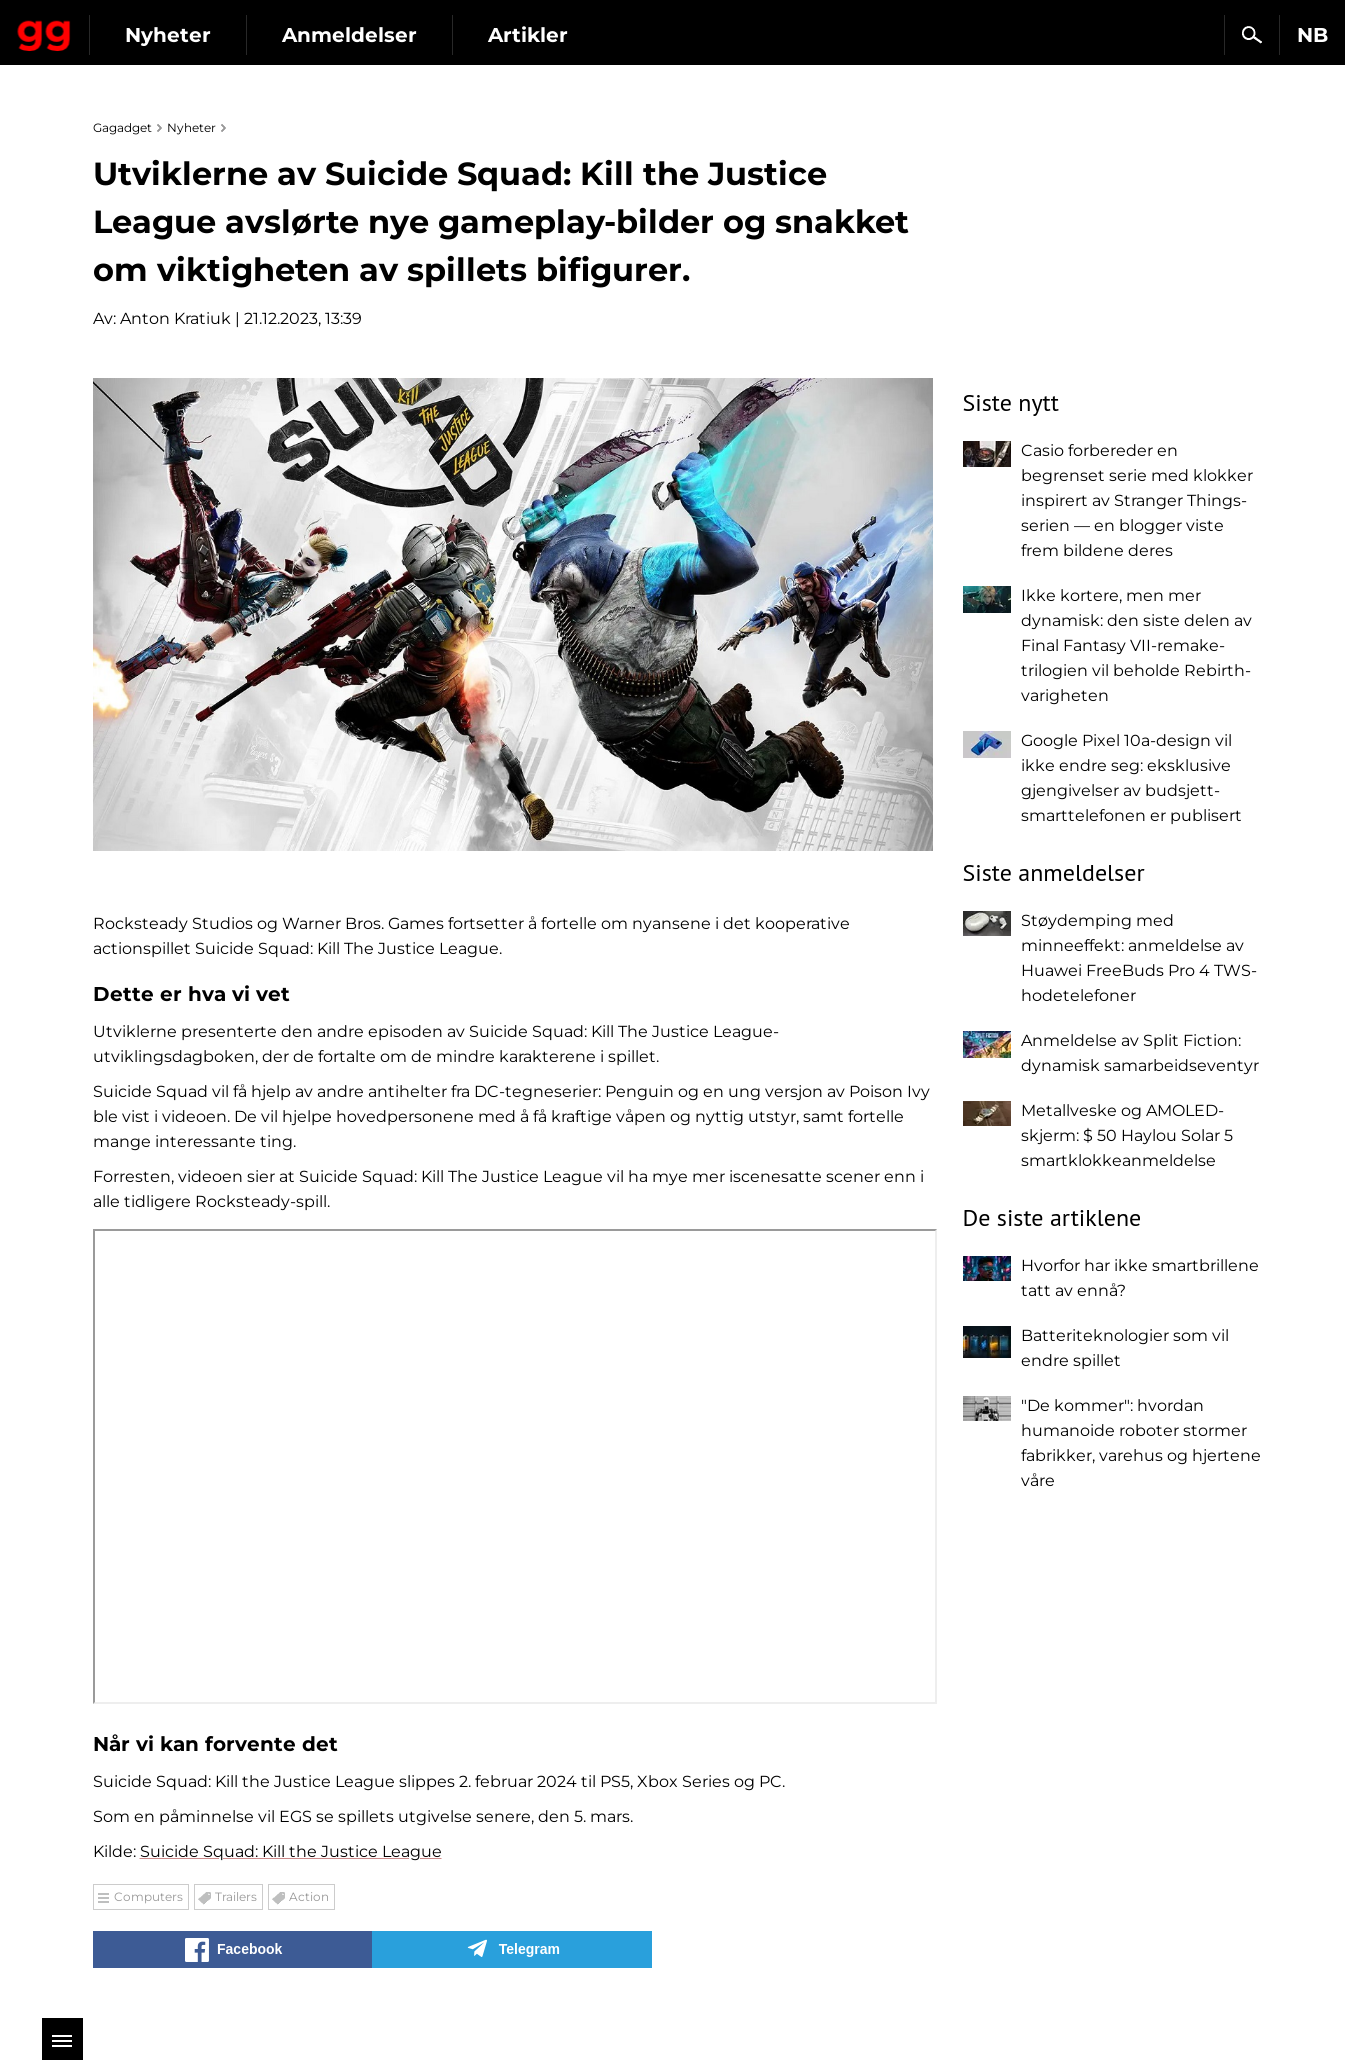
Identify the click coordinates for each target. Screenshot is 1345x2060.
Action (309, 1896)
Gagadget (134, 26)
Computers (148, 1896)
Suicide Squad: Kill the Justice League (291, 1851)
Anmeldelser (529, 35)
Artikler (708, 35)
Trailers (236, 1896)
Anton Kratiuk (175, 318)
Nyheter (348, 35)
